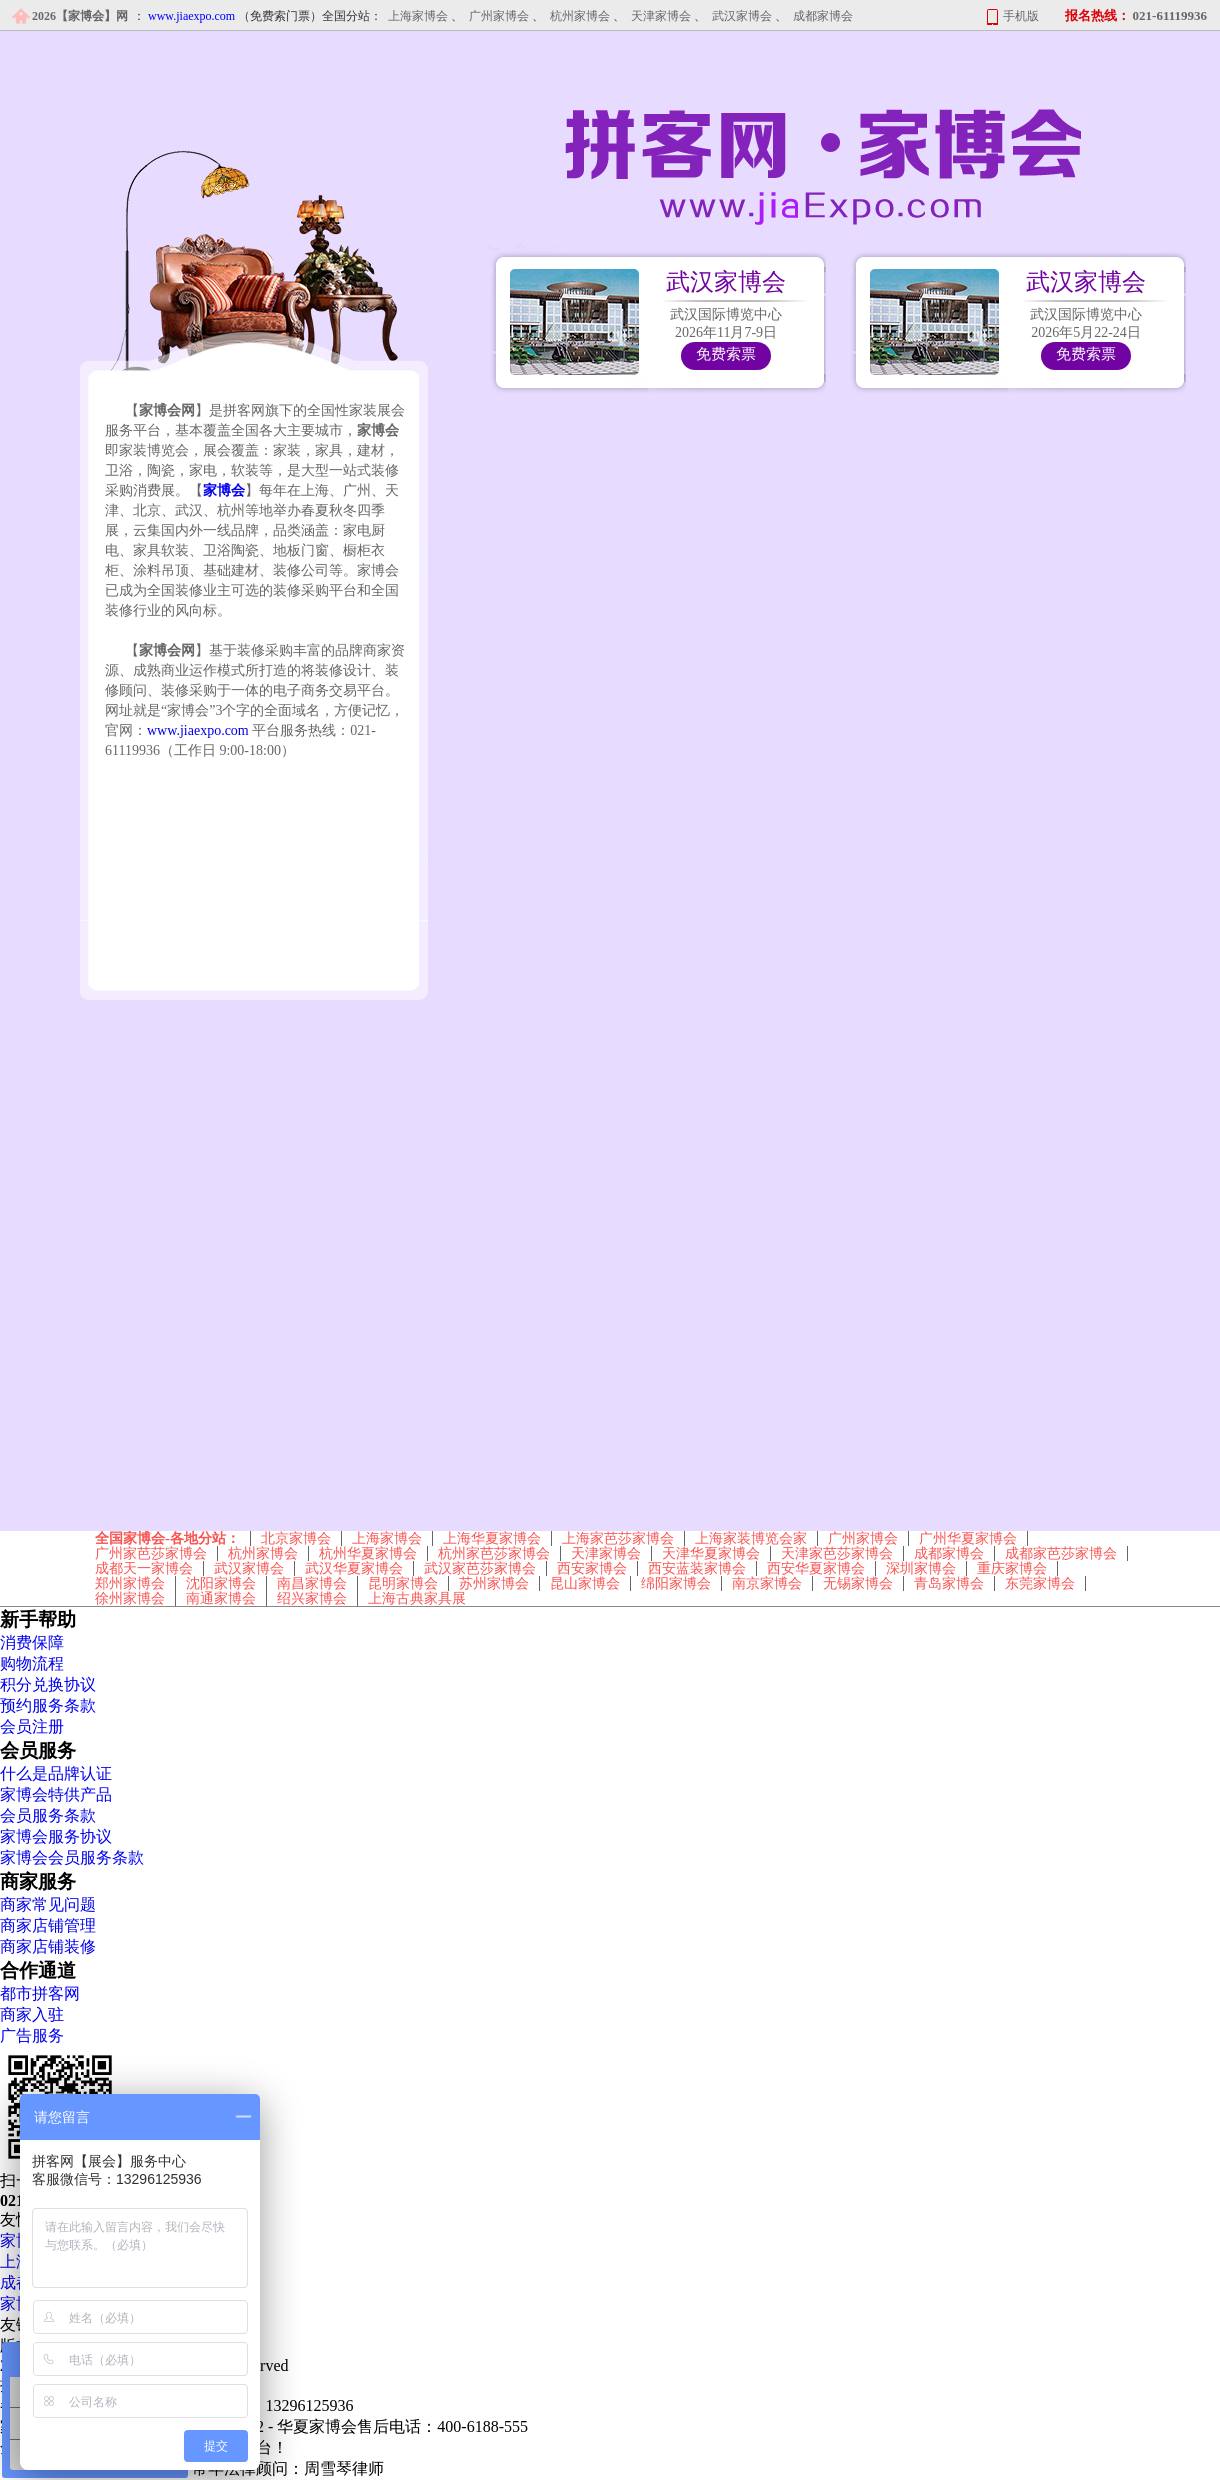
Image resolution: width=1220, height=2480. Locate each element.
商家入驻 (32, 2014)
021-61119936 (1170, 15)
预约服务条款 (48, 1705)
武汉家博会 (742, 16)
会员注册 (32, 1726)
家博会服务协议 (56, 1836)
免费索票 (726, 354)
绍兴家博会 (312, 1598)
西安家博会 (592, 1568)
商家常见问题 (48, 1904)
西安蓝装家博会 (697, 1568)
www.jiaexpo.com (198, 730)
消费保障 (32, 1642)
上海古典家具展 (417, 1598)
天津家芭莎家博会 (837, 1553)
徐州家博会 (130, 1598)
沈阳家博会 (221, 1583)
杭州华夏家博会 (368, 1553)
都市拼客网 (40, 1993)
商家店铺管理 (48, 1925)
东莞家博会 (1040, 1583)
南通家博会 (221, 1598)
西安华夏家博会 (816, 1568)
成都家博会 (823, 16)
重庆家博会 (1012, 1568)
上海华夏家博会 (492, 1538)
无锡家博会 (858, 1583)
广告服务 (32, 2035)
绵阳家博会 (676, 1583)
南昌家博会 (312, 1583)
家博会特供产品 (56, 1794)
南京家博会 (767, 1583)
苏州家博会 (494, 1583)
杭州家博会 (580, 16)
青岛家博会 (949, 1583)
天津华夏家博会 (711, 1553)
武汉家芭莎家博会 (480, 1568)
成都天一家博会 (144, 1568)
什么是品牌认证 (56, 1773)
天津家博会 (661, 16)
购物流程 (32, 1663)
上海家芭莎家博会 (618, 1538)
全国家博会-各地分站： (167, 1538)
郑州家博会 (130, 1583)
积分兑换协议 (48, 1684)
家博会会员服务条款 (72, 1857)
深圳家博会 (921, 1568)
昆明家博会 (403, 1583)
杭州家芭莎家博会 (494, 1553)
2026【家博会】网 (80, 16)
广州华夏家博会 (968, 1538)
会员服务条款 (48, 1815)
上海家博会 (418, 16)
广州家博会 (499, 16)
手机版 (1021, 16)
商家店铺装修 (48, 1946)
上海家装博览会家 (751, 1538)
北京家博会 (296, 1538)
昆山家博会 (585, 1583)
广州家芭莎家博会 (151, 1553)
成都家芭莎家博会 (1061, 1553)
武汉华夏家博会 (354, 1568)
